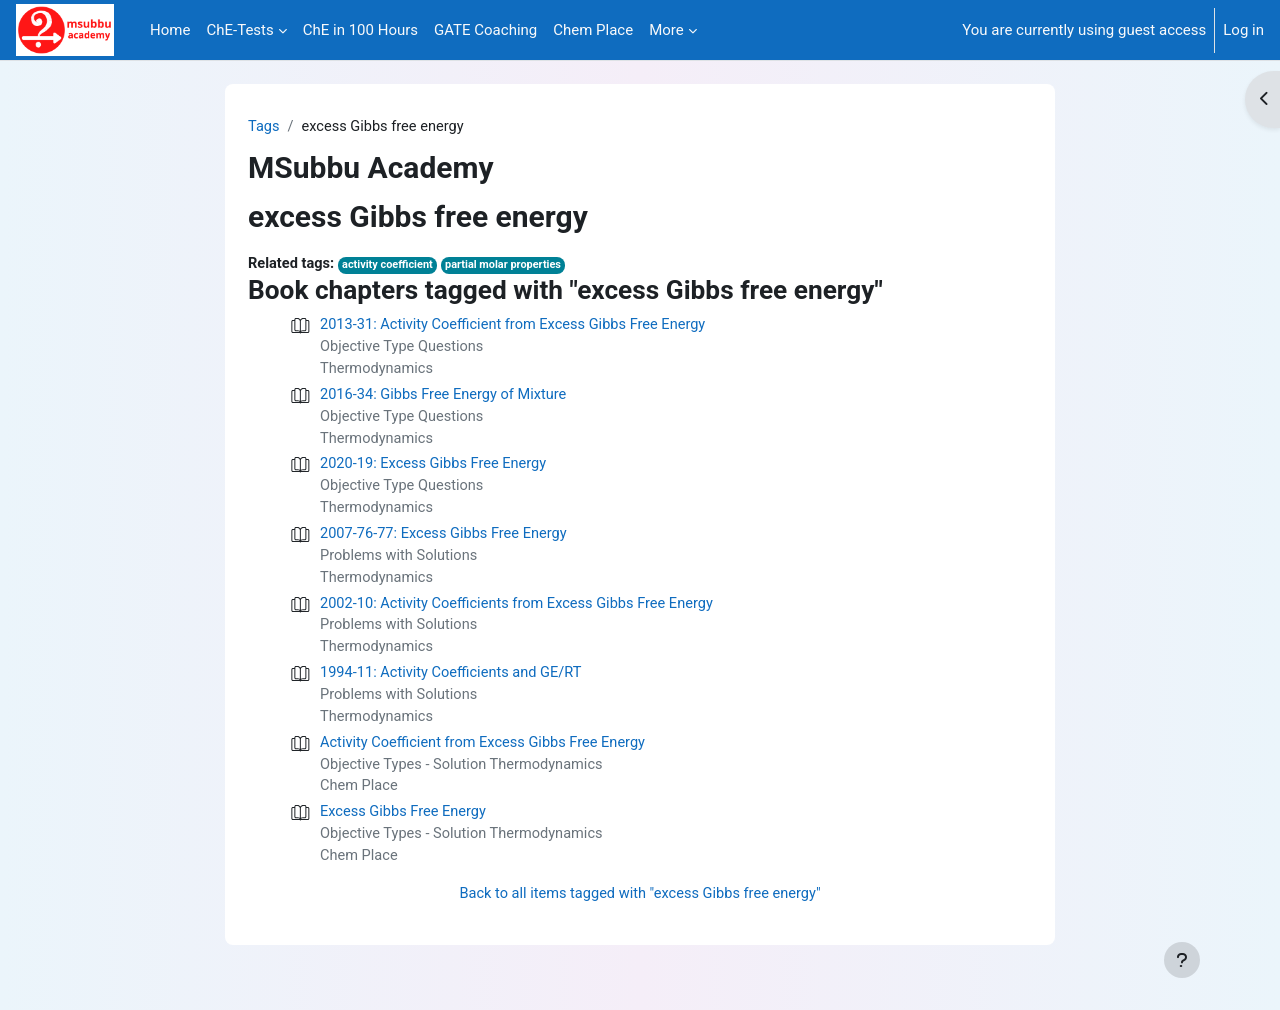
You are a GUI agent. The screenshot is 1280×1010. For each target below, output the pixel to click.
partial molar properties (510, 266)
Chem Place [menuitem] (593, 30)
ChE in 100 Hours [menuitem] (360, 30)
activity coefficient (391, 266)
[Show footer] (1182, 960)
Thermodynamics (378, 372)
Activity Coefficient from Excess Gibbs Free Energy (487, 756)
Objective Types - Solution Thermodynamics (465, 778)
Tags (264, 127)
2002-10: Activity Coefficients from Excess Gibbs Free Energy (522, 613)
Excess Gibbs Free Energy (405, 827)
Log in (1243, 30)
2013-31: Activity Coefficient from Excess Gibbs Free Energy (518, 327)
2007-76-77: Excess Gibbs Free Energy (447, 541)
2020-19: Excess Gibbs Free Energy (436, 470)
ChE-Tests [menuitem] (239, 30)
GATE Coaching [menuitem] (485, 30)
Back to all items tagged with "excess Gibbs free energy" (640, 911)
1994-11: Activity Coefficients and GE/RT (454, 684)
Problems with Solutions (401, 564)
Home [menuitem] (170, 30)
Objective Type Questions (404, 349)
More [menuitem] (666, 30)
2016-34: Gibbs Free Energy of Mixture (447, 398)
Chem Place (360, 801)
